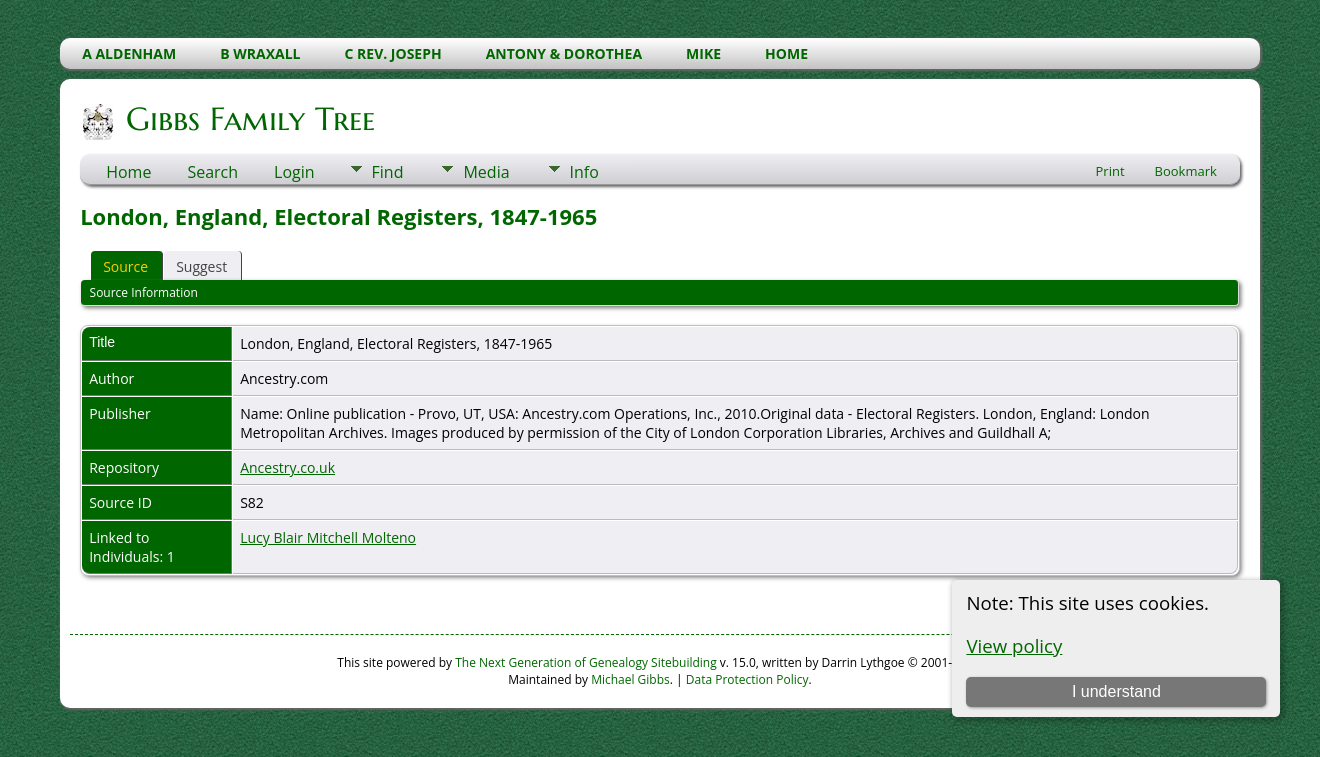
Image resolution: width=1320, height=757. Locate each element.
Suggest (201, 266)
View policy (1014, 645)
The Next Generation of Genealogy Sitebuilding (586, 662)
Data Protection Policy (747, 679)
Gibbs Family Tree (249, 119)
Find (388, 172)
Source (125, 266)
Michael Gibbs (630, 679)
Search (212, 172)
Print (1110, 171)
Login (294, 172)
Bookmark (1186, 171)
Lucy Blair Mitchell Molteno (328, 537)
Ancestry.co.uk (287, 467)
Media (486, 172)
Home (128, 172)
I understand (1116, 691)
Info (584, 172)
